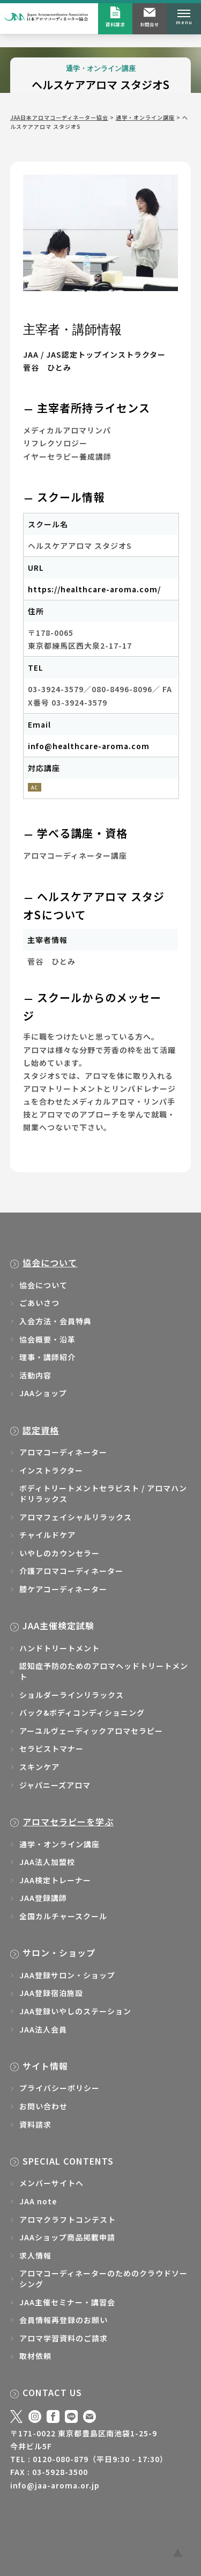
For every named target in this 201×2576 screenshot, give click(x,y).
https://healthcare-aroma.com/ (94, 589)
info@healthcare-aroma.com (89, 746)
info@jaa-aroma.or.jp (55, 2485)
